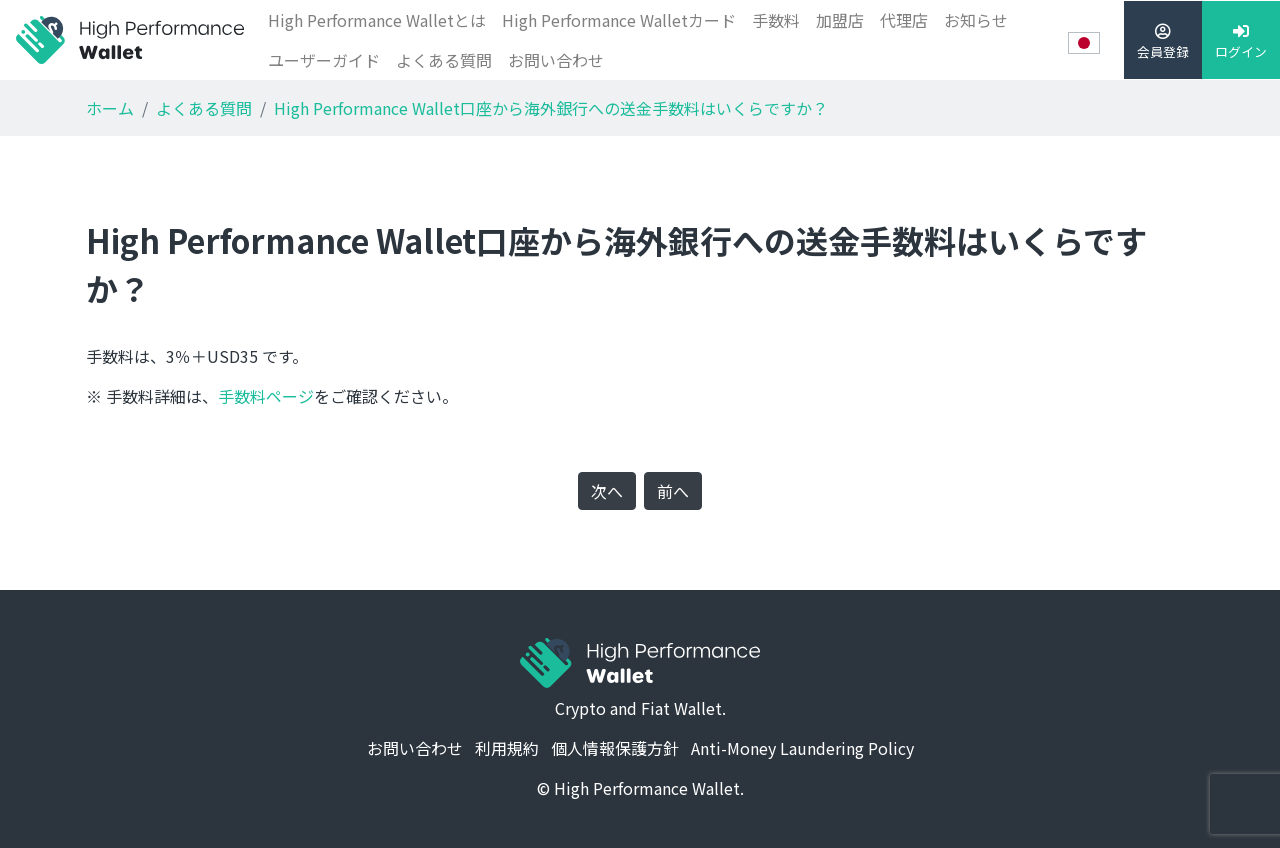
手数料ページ (266, 396)
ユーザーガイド (324, 60)
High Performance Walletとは (377, 20)
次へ (607, 491)
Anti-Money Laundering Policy (802, 748)
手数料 (776, 20)
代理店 (904, 20)
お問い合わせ (556, 60)
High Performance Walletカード (619, 20)
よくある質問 (444, 60)
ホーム (110, 108)
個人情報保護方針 (615, 748)
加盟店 (840, 20)
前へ (673, 491)
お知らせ (976, 20)
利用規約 (507, 748)
